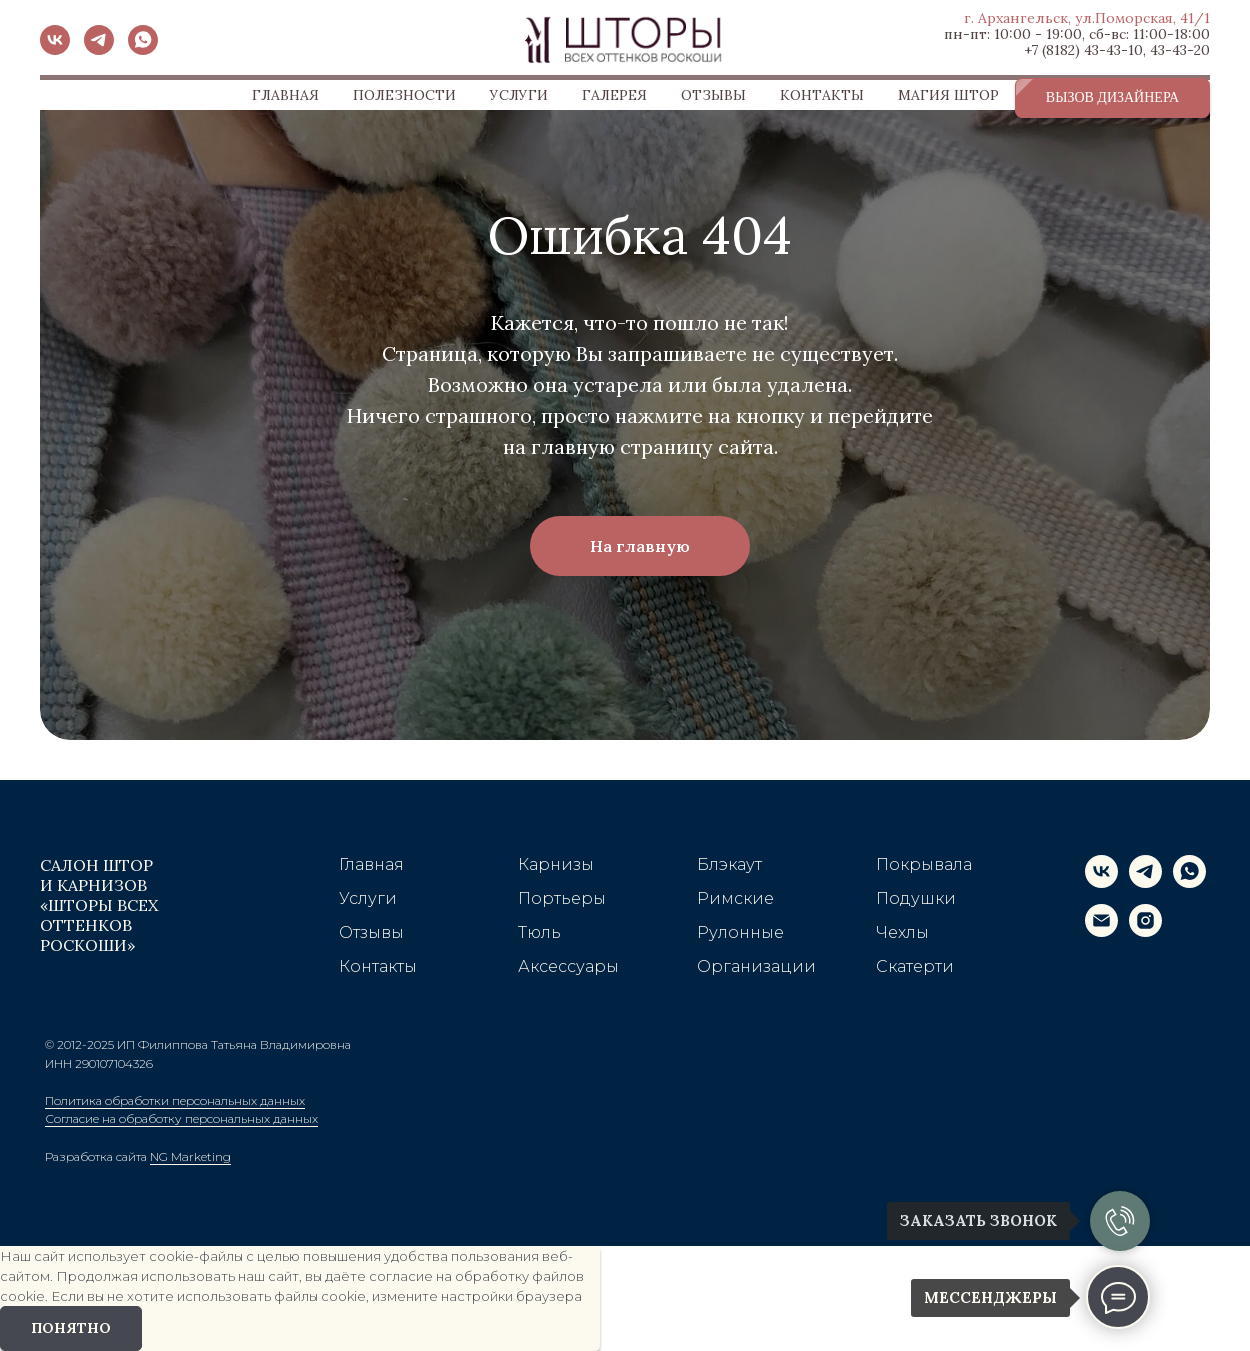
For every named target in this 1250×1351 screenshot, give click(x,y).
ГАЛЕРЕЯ (614, 95)
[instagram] (1145, 931)
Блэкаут (729, 864)
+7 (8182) (1052, 50)
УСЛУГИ (519, 95)
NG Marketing (190, 1156)
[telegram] (99, 49)
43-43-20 (1180, 50)
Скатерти (915, 966)
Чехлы (902, 932)
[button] (1112, 98)
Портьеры (562, 898)
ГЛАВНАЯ (285, 95)
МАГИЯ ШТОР (948, 95)
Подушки (916, 898)
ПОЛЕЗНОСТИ (404, 95)
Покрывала (924, 864)
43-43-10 (1113, 50)
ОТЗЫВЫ (713, 95)
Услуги (368, 898)
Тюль (539, 932)
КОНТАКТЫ (822, 95)
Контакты (378, 966)
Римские (735, 898)
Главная (371, 864)
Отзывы (371, 932)
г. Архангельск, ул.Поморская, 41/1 (1087, 18)
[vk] (55, 49)
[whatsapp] (143, 49)
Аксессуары (568, 966)
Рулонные (740, 932)
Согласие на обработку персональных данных (181, 1118)
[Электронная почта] (1101, 931)
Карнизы (556, 864)
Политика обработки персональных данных (175, 1100)
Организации (756, 966)
